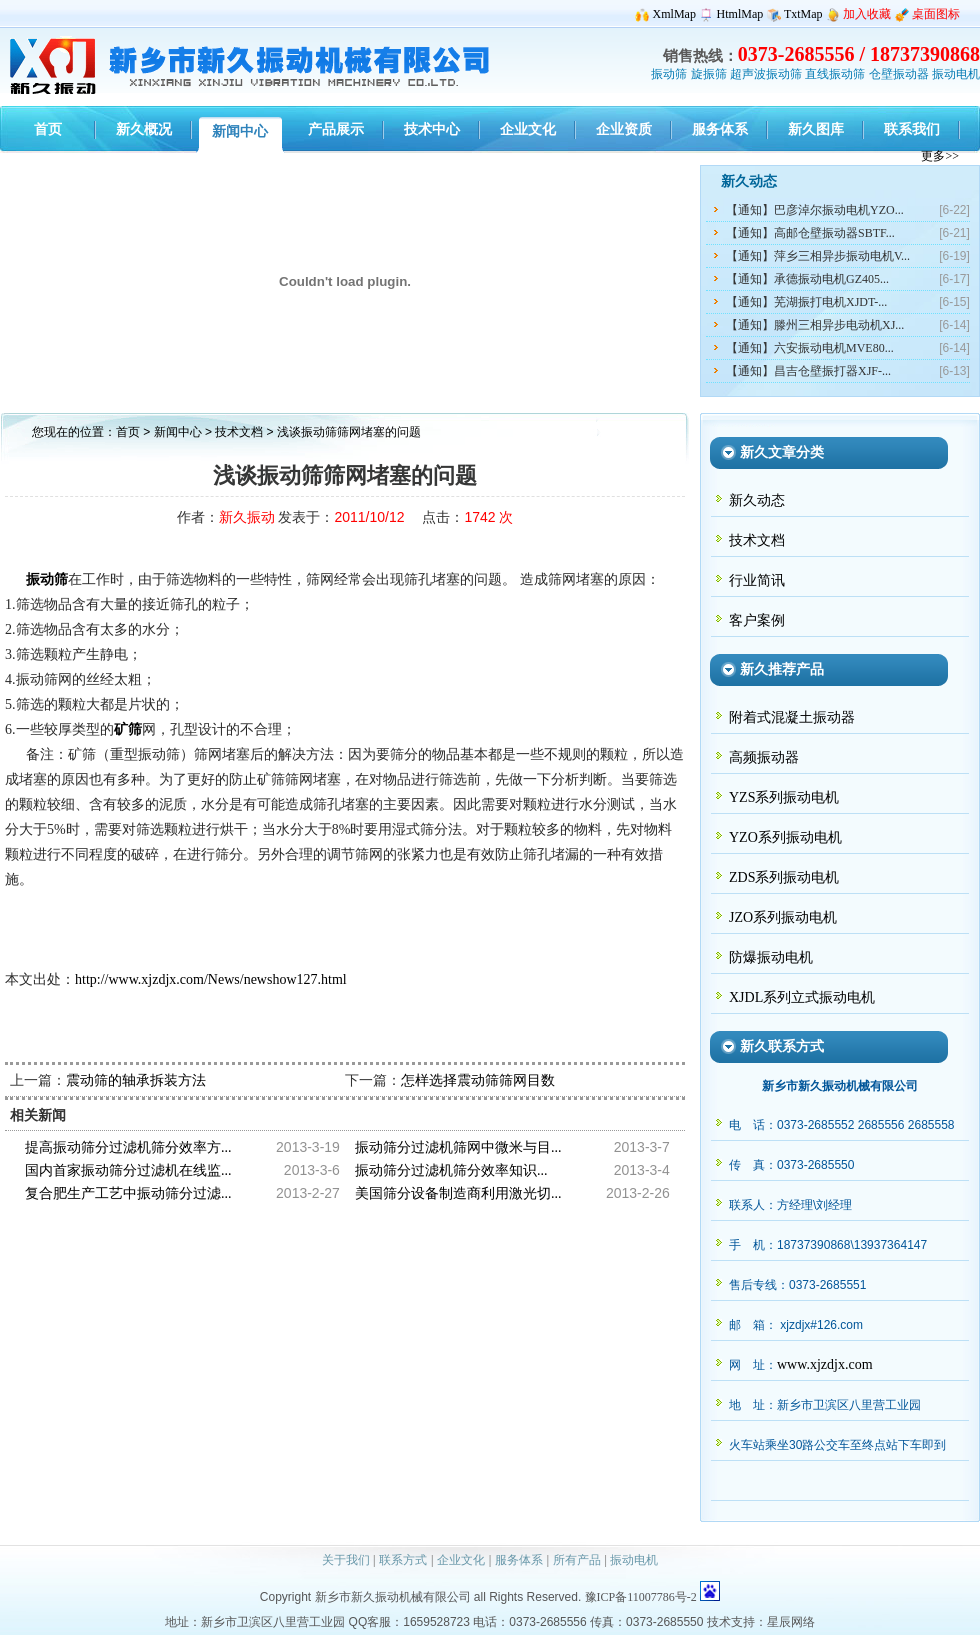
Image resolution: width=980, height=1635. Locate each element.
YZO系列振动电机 (785, 837)
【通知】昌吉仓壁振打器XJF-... (808, 371)
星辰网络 (791, 1622)
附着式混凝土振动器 (792, 717)
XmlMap (674, 14)
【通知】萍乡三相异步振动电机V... (818, 256)
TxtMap (803, 14)
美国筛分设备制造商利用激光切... (458, 1193)
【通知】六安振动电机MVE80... (810, 348)
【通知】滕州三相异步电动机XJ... (815, 325)
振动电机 (956, 74)
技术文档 (240, 432)
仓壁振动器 (899, 74)
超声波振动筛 (766, 74)
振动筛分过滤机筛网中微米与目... (458, 1147)
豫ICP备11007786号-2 (641, 1597)
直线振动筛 (835, 74)
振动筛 (669, 74)
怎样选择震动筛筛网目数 (478, 1080)
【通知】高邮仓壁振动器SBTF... (810, 233)
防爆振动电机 (771, 957)
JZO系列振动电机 (783, 917)
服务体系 (519, 1560)
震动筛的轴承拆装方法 (136, 1080)
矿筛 (128, 729)
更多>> (940, 156)
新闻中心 (178, 432)
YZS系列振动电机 (784, 797)
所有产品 (577, 1560)
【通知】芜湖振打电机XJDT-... (806, 302)
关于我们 (346, 1560)
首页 (128, 432)
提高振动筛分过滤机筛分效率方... (128, 1147)
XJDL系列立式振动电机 (802, 997)
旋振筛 (709, 74)
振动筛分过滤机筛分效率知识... (451, 1170)
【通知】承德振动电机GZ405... (807, 279)
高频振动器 (764, 757)
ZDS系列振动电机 (784, 877)
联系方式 (403, 1560)
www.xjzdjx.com (825, 1364)
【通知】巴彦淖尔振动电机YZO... (815, 210)
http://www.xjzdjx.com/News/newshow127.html (211, 979)
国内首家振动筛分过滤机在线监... (128, 1170)
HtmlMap (740, 14)
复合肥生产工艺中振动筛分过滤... (128, 1193)
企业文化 (461, 1560)
